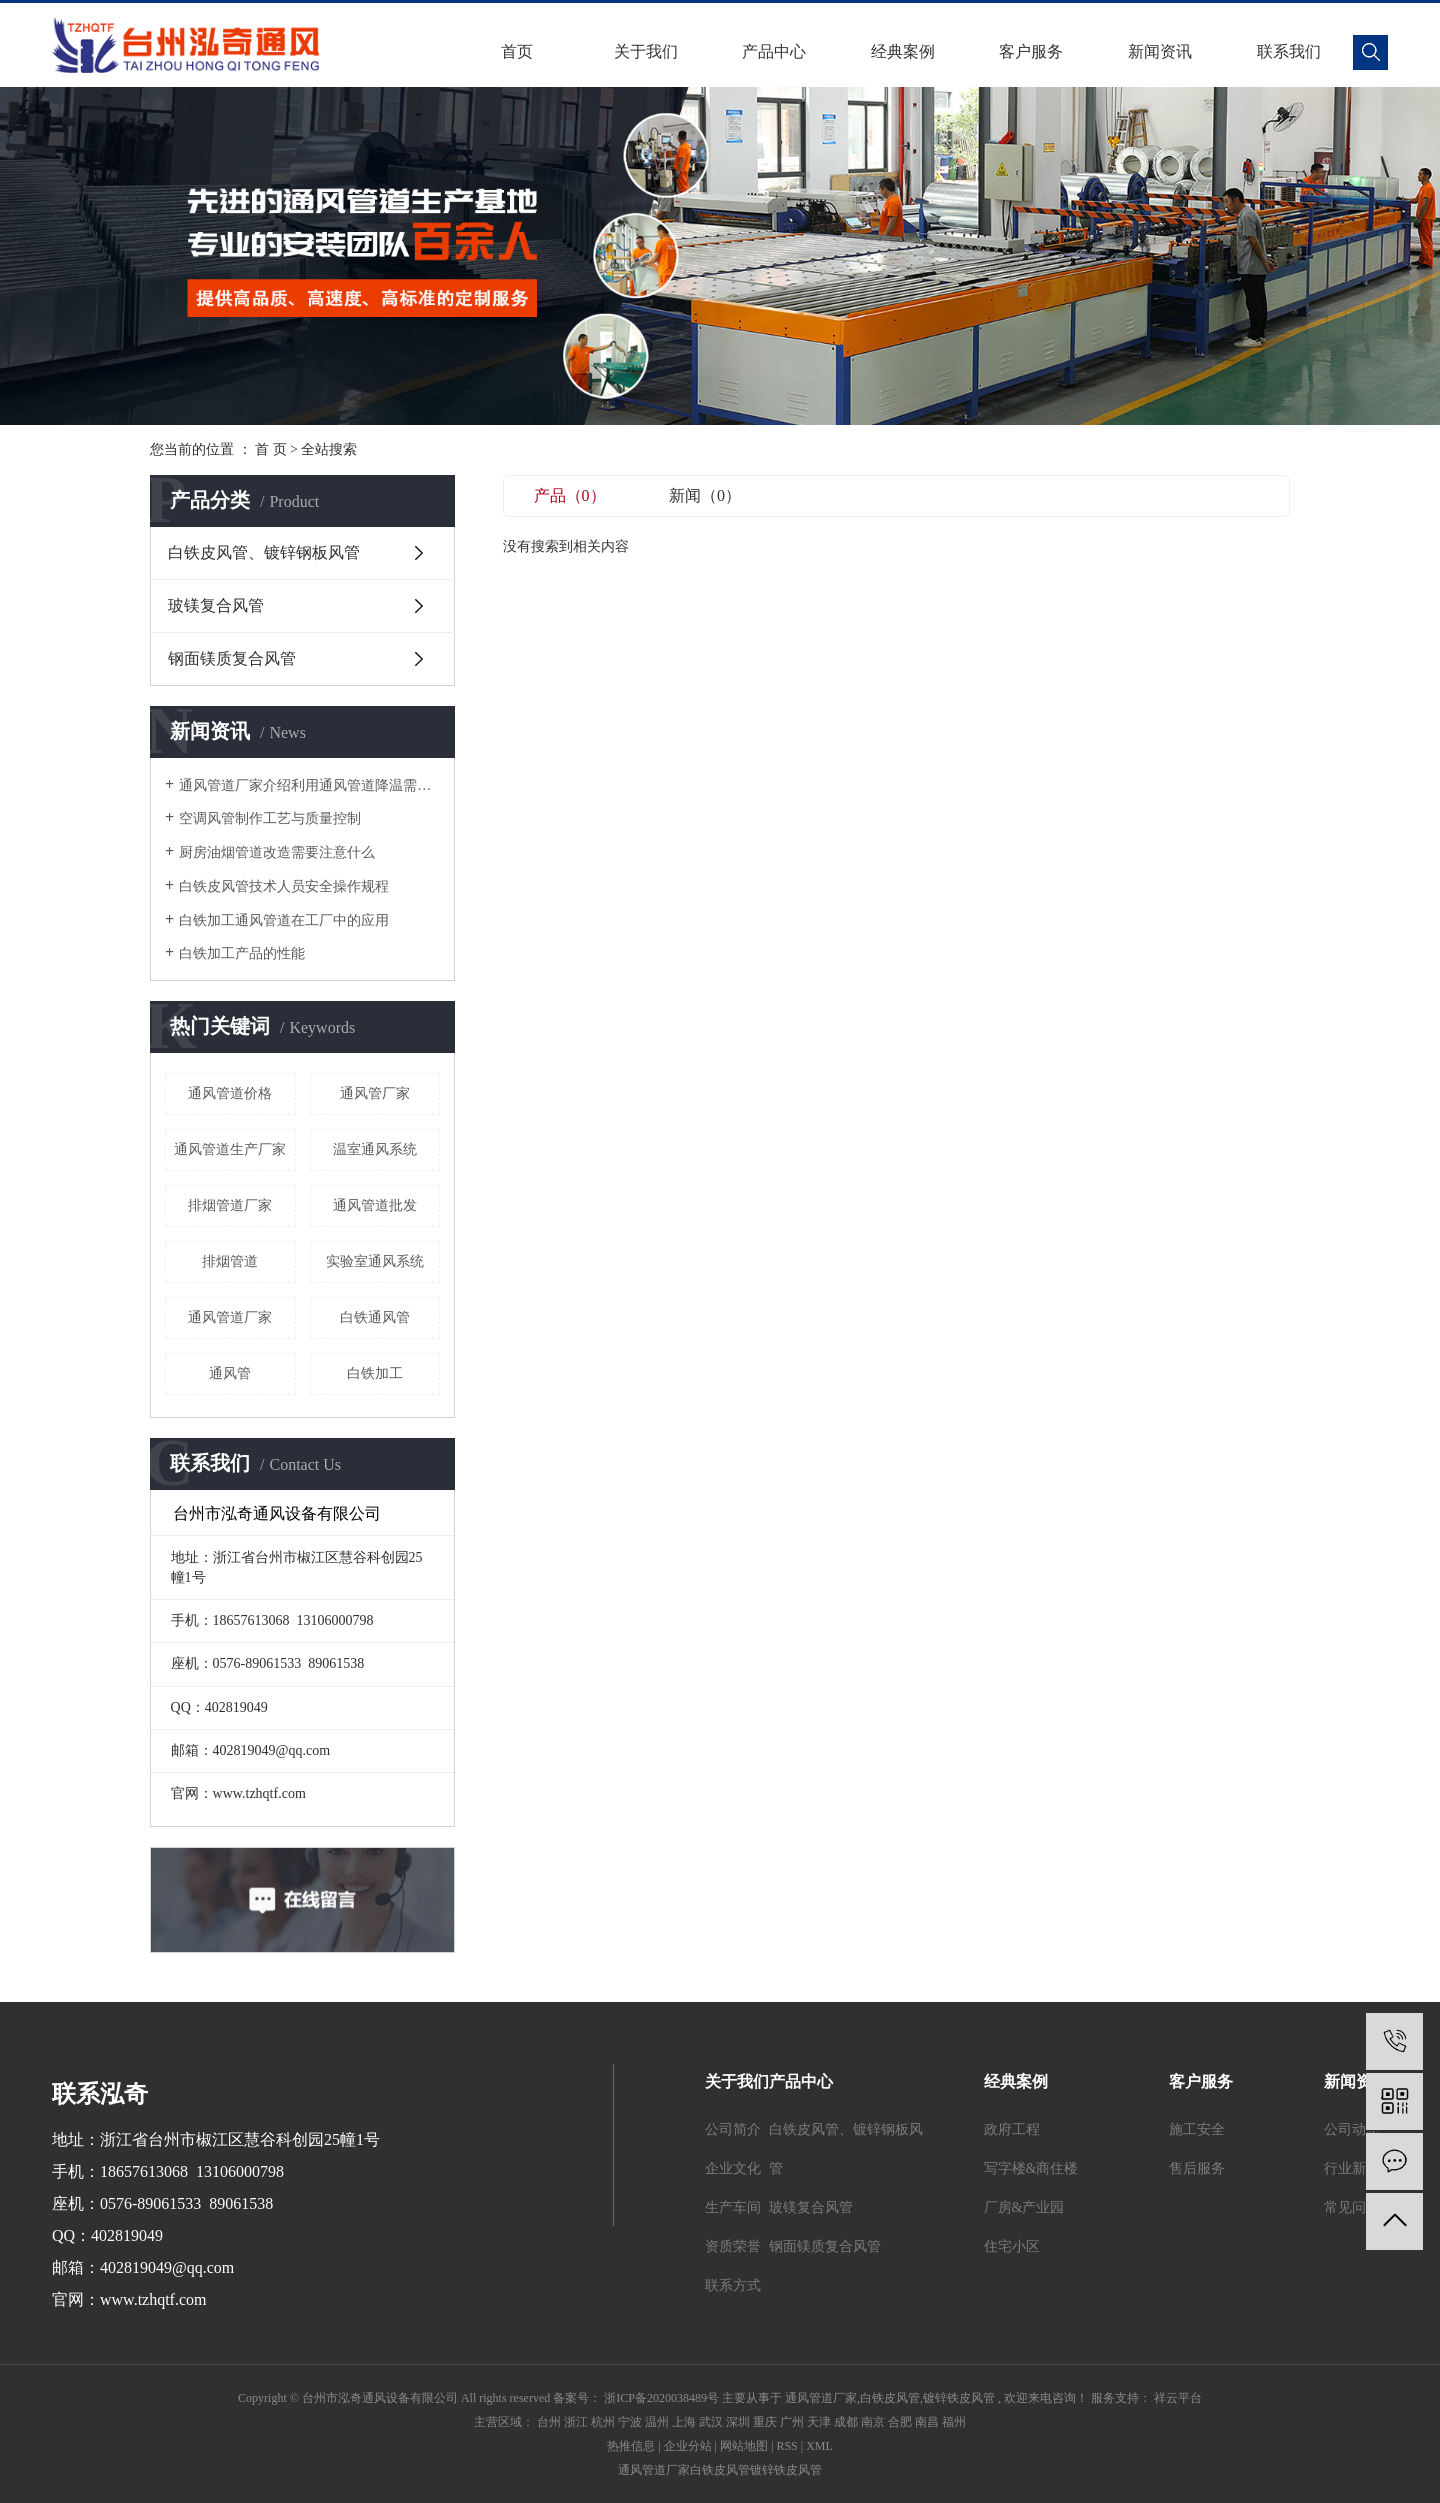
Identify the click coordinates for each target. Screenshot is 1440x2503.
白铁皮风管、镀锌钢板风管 (264, 552)
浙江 (576, 2422)
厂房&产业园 (1024, 2207)
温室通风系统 (375, 1149)
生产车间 (733, 2207)
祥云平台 (1176, 2398)
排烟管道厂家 (230, 1205)
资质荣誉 (733, 2246)
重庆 (765, 2422)
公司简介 (733, 2129)
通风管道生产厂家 (230, 1149)
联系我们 (1289, 51)
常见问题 (1352, 2207)
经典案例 (903, 51)
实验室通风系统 (375, 1261)
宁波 (630, 2422)
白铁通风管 (375, 1317)
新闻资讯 (1160, 51)
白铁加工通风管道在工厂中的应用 (284, 920)
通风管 (230, 1373)
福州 (954, 2422)
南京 (873, 2422)
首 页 (271, 449)
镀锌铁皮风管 (959, 2398)
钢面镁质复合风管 (232, 658)
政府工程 (1012, 2129)
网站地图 (744, 2446)
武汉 (711, 2422)
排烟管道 (230, 1261)
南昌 (927, 2422)
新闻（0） (705, 495)
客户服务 (1031, 51)
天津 (819, 2422)
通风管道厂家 (230, 1317)
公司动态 (1352, 2129)
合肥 (900, 2422)
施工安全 (1197, 2129)
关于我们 (646, 51)
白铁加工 (375, 1373)
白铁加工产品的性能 (242, 953)
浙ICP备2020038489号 (661, 2398)
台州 (549, 2422)
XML (819, 2446)
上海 (684, 2422)
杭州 (603, 2422)
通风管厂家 (375, 1093)
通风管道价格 (230, 1093)
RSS (786, 2446)
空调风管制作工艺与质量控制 (270, 818)
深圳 (738, 2422)
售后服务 (1197, 2168)
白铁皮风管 (890, 2398)
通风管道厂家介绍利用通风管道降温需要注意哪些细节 (309, 785)
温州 (657, 2422)
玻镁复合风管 (216, 605)
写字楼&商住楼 (1031, 2168)
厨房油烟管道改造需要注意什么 (277, 852)
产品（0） (570, 495)
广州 (792, 2422)
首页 (517, 51)
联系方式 (733, 2285)
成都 (846, 2422)
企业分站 (688, 2446)
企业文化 (733, 2168)
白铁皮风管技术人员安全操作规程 (284, 886)
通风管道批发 (375, 1205)
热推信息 (631, 2446)
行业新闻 (1352, 2168)
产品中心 (774, 51)
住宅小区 (1012, 2246)
